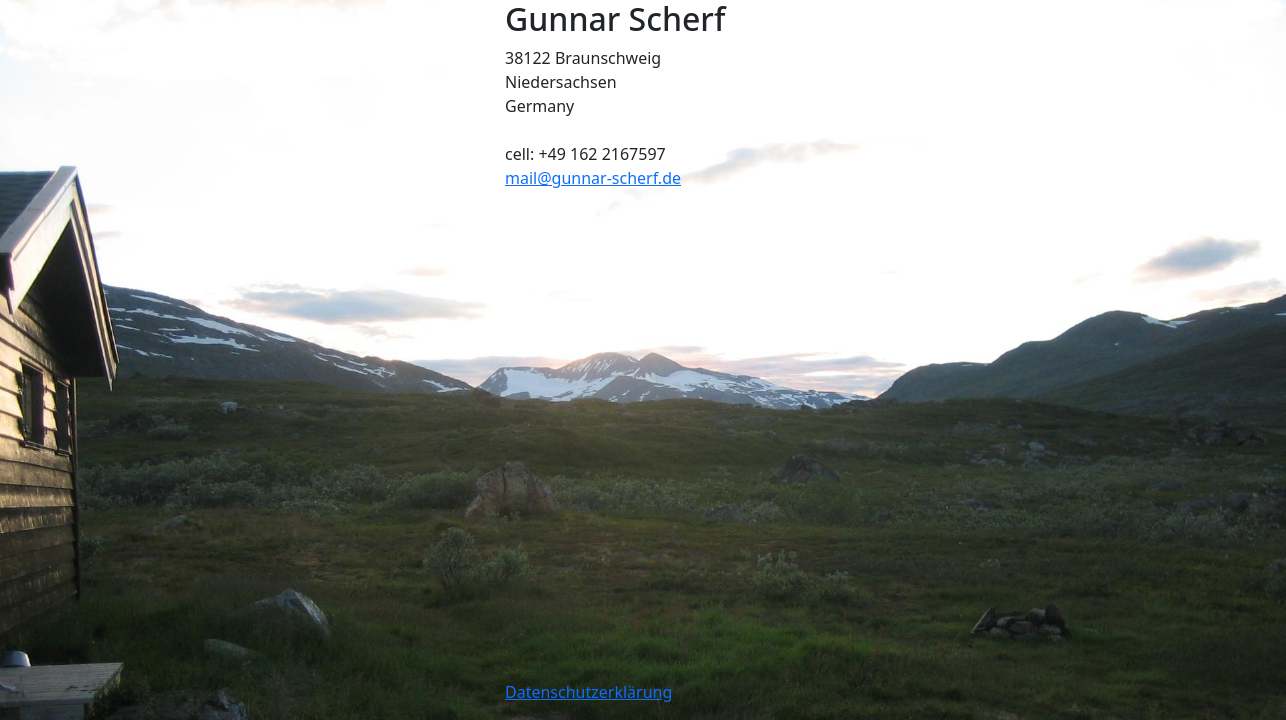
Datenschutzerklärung (588, 692)
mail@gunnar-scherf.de (593, 178)
